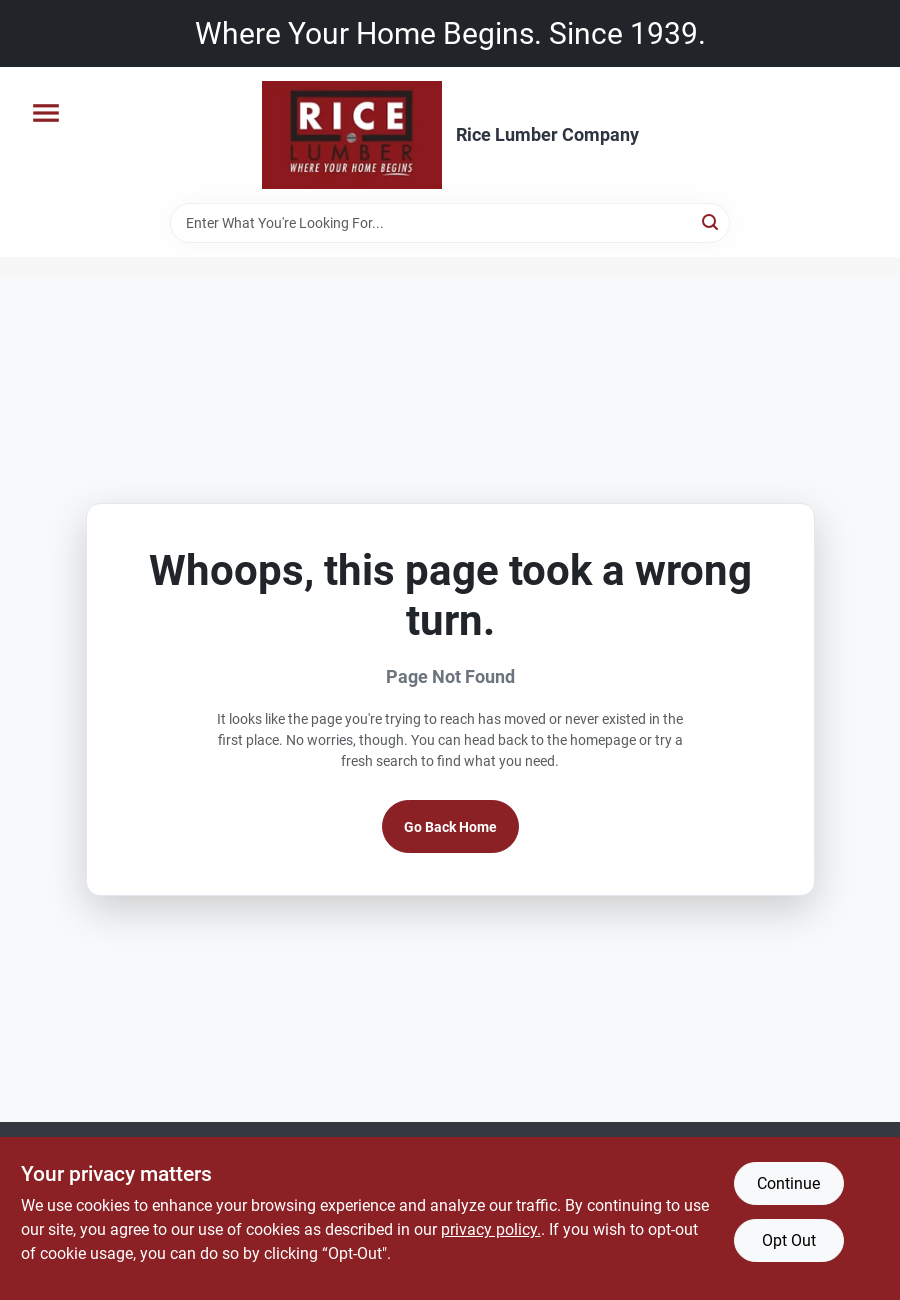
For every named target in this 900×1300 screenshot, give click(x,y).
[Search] (711, 221)
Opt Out (789, 1240)
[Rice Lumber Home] (352, 135)
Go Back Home (450, 827)
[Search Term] (450, 223)
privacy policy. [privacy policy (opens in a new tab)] (491, 1229)
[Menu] (46, 113)
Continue (788, 1183)
